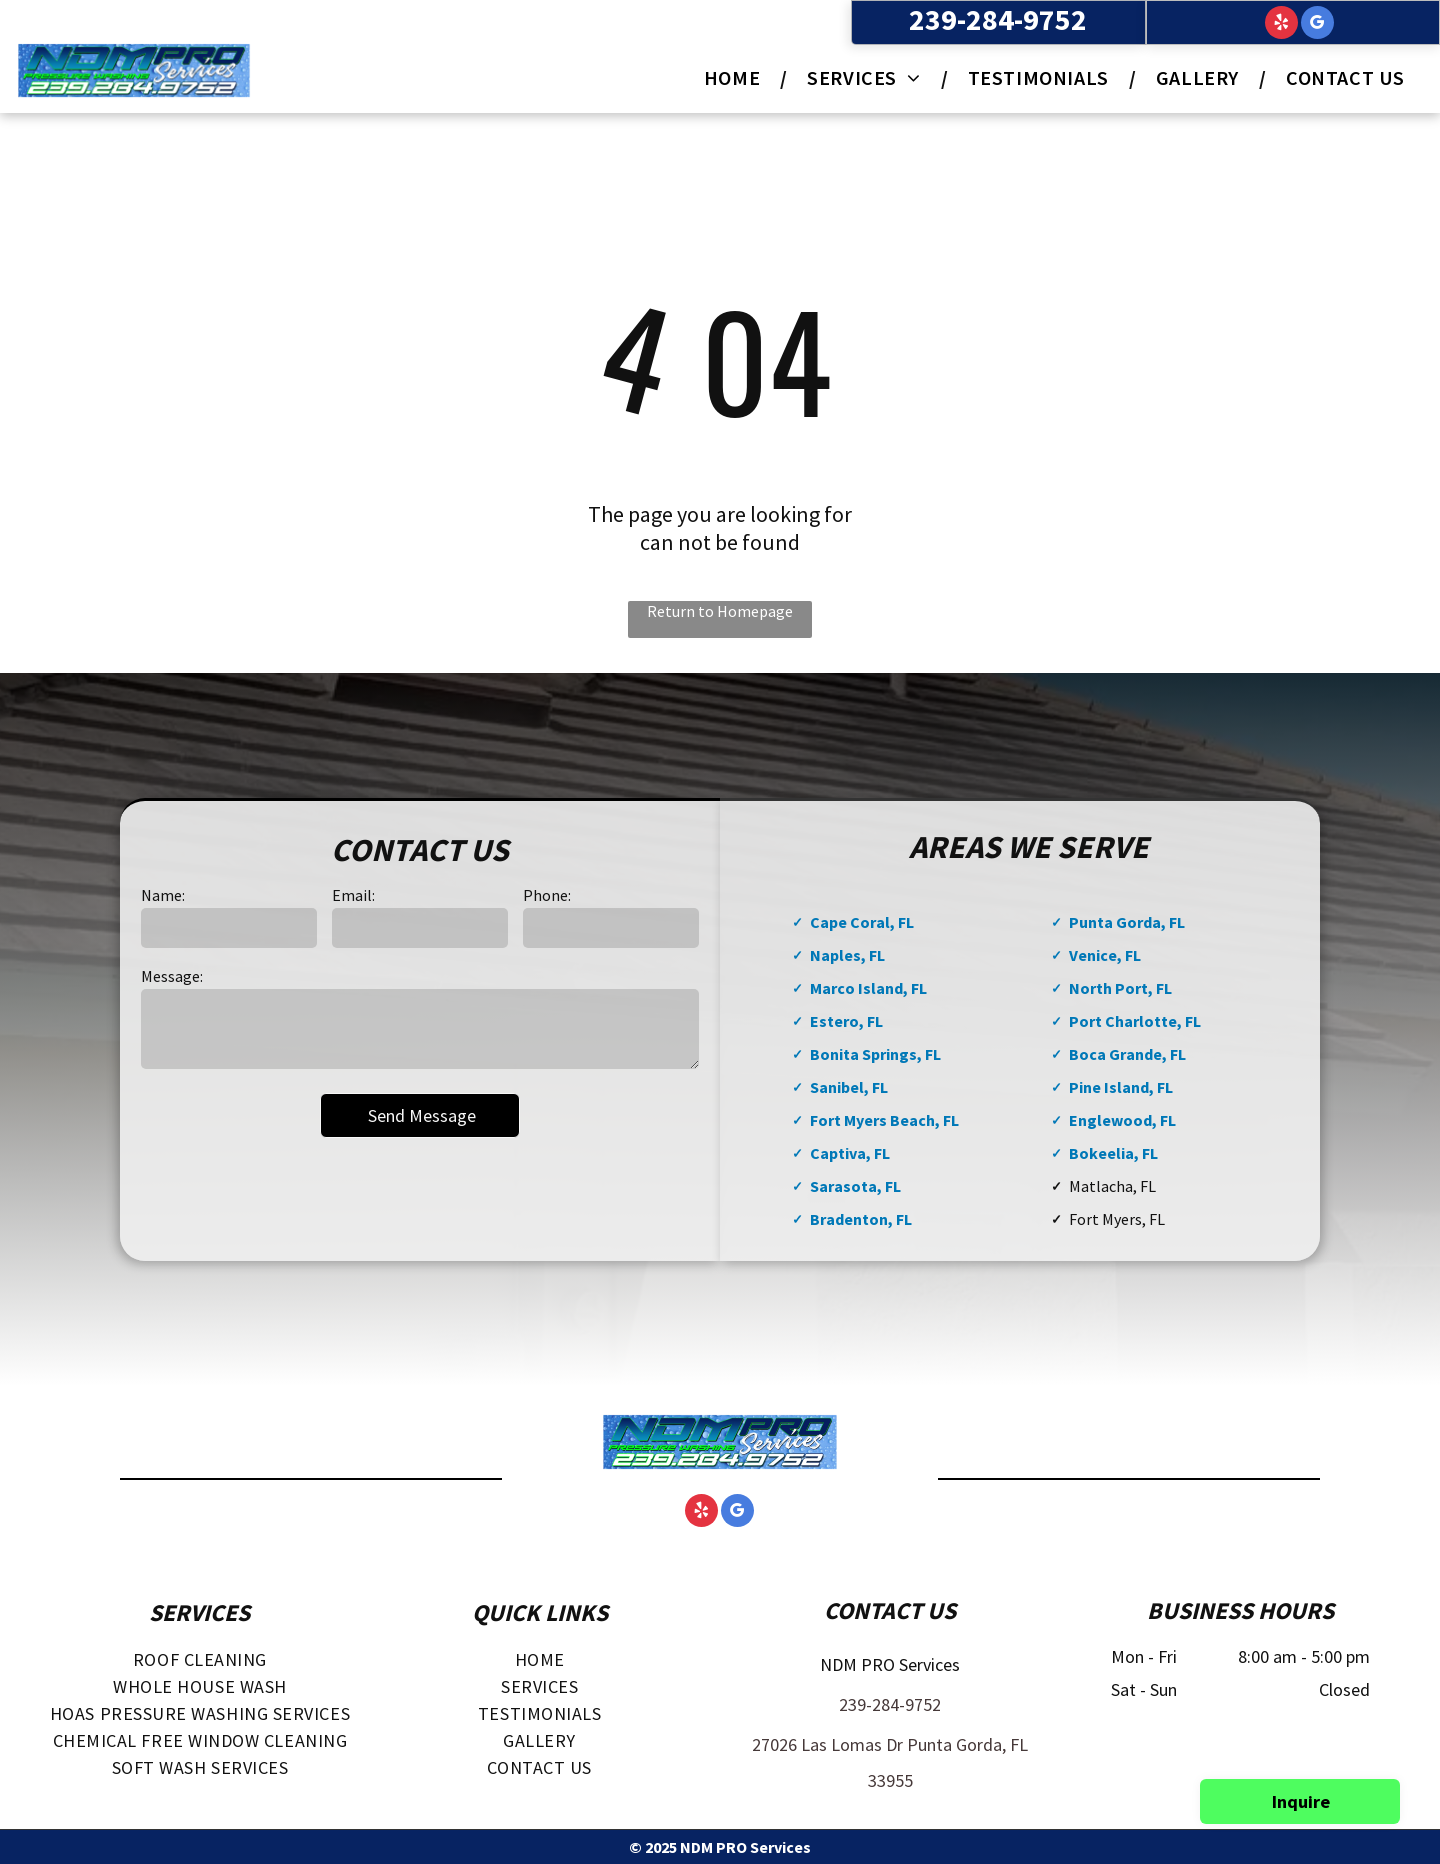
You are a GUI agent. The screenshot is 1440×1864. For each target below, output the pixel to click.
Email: (353, 895)
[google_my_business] (1317, 25)
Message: (172, 976)
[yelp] (1281, 25)
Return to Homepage (720, 611)
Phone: (547, 895)
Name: (163, 895)
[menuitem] (735, 77)
